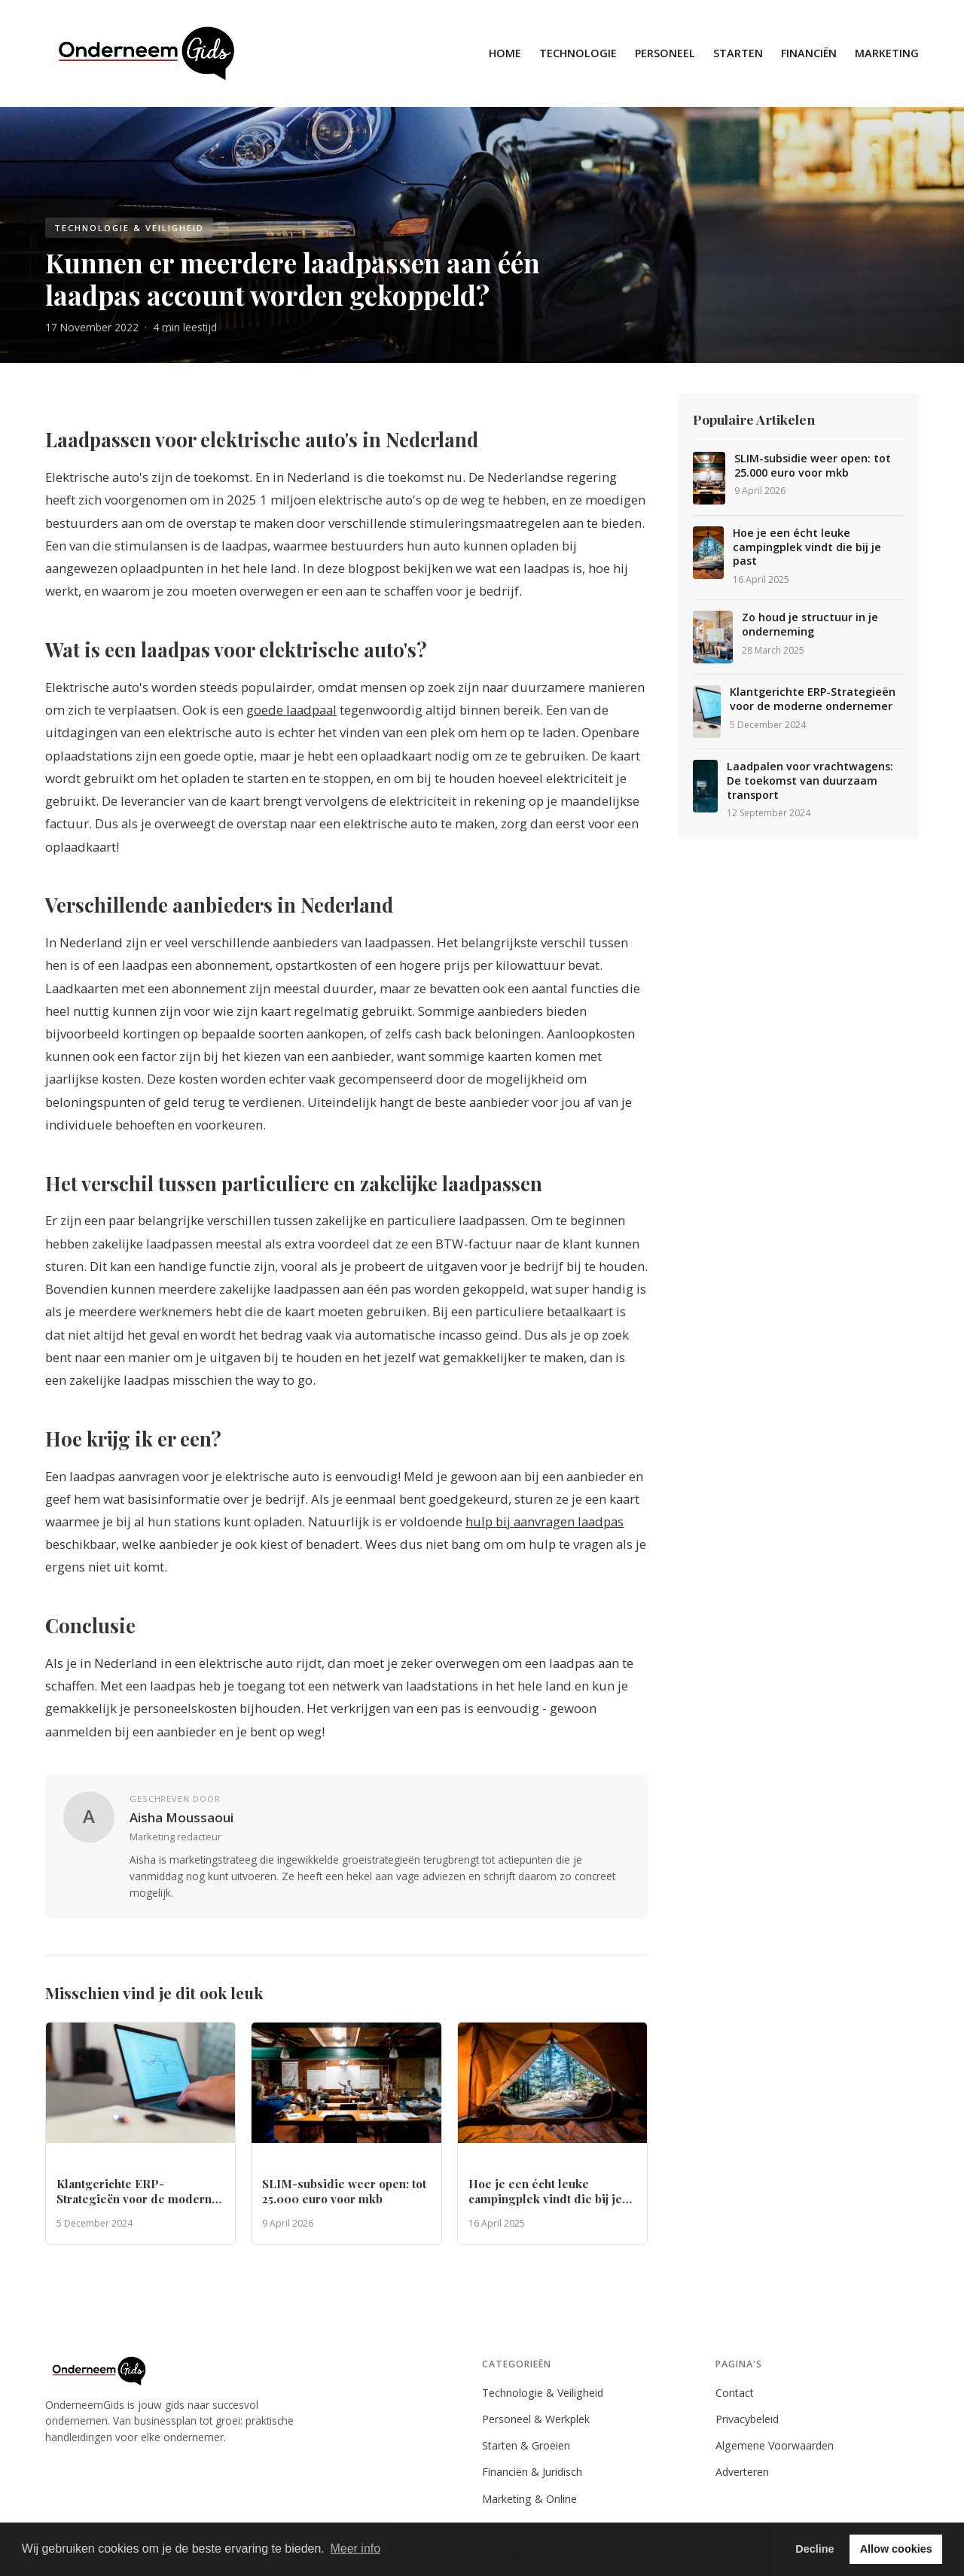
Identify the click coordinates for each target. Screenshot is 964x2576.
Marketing (887, 53)
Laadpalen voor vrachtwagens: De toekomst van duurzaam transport (810, 780)
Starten (738, 53)
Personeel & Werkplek (536, 2419)
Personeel (665, 53)
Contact (734, 2392)
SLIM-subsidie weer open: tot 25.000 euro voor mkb (812, 466)
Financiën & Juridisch (532, 2472)
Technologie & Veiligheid (542, 2392)
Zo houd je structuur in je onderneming (810, 625)
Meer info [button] (355, 2548)
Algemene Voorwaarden (774, 2445)
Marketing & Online (529, 2499)
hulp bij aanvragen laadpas (544, 1521)
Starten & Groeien (526, 2445)
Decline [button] (814, 2549)
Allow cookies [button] (896, 2549)
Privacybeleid (747, 2419)
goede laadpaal (291, 709)
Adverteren (742, 2472)
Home (505, 53)
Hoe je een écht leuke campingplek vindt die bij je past (807, 547)
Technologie (578, 53)
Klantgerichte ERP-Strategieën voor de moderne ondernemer (812, 699)
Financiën (809, 53)
